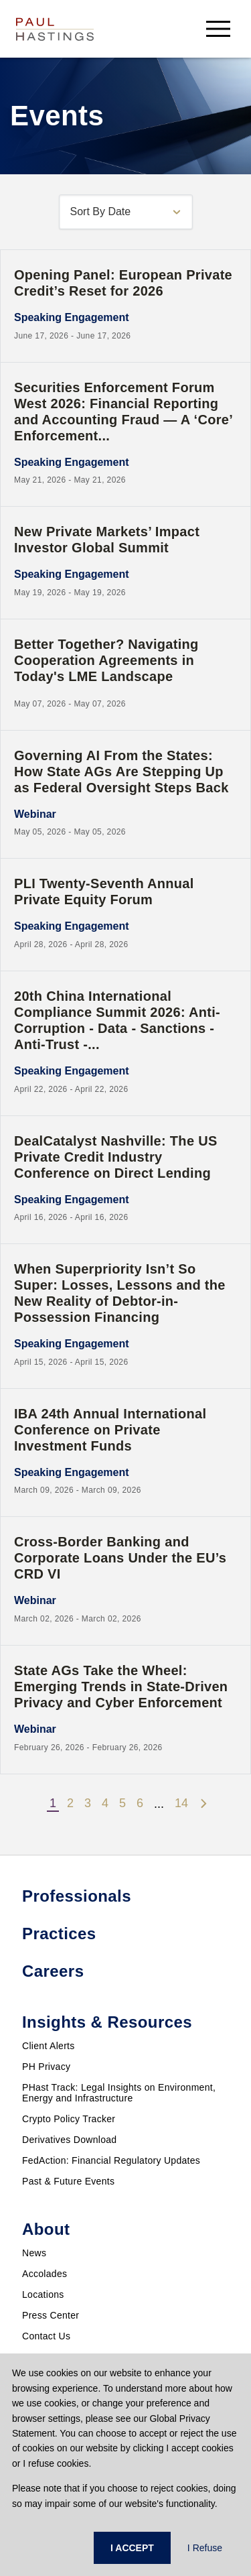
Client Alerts (48, 2045)
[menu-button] (218, 28)
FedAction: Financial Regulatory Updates (111, 2160)
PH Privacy (46, 2066)
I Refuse (204, 2547)
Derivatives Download (69, 2139)
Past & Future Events (68, 2181)
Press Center (50, 2315)
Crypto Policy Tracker (68, 2118)
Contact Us (46, 2336)
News (34, 2253)
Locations (43, 2294)
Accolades (44, 2273)
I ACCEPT (132, 2547)
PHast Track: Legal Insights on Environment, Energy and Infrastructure (119, 2092)
